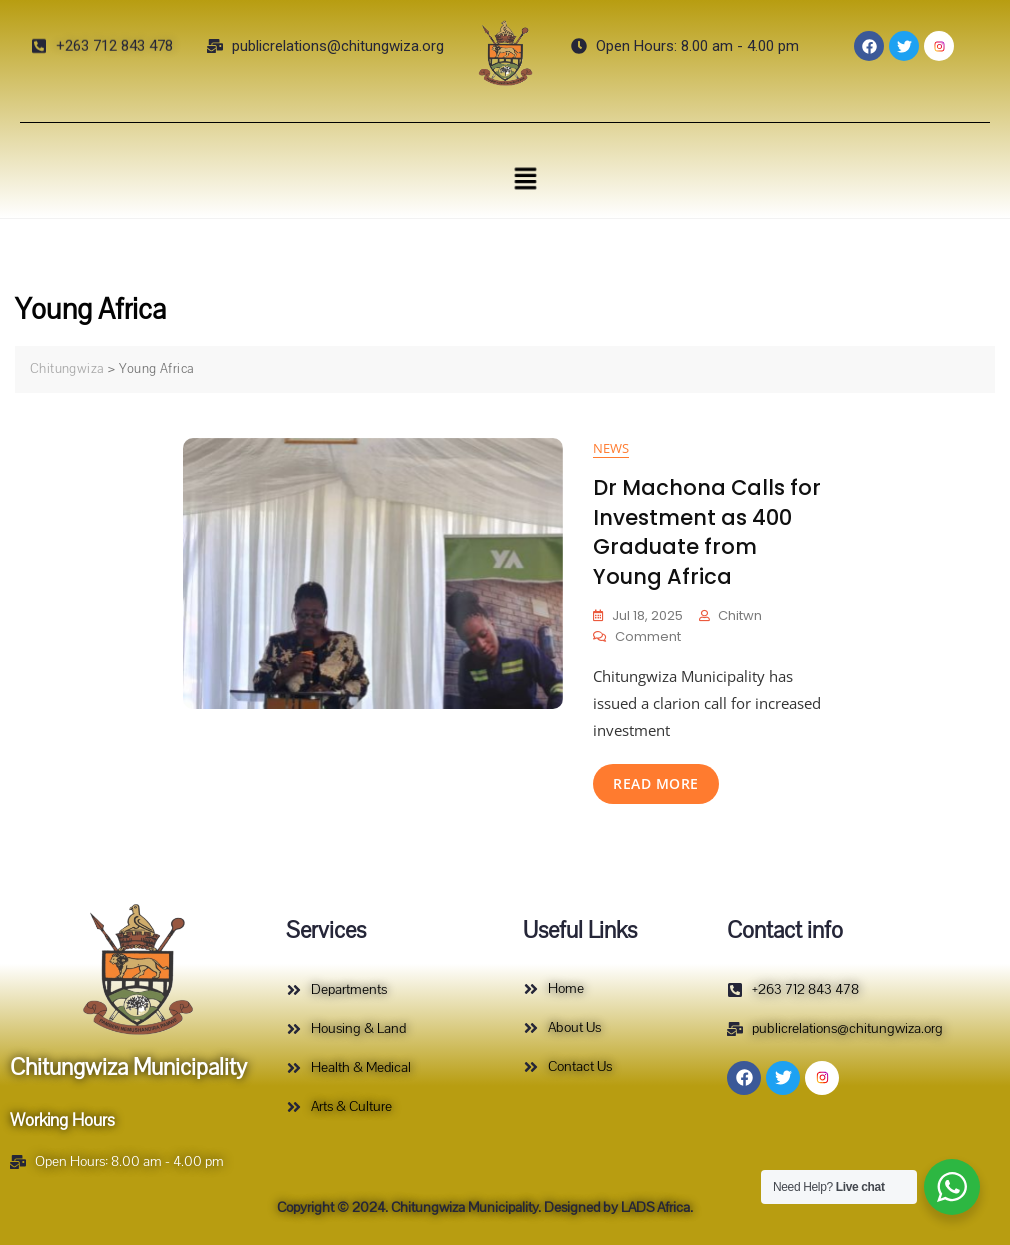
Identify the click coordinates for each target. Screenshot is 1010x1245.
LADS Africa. (655, 1207)
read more (656, 783)
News (611, 448)
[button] (525, 178)
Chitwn (740, 615)
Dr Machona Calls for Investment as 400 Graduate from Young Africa (707, 531)
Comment (648, 636)
